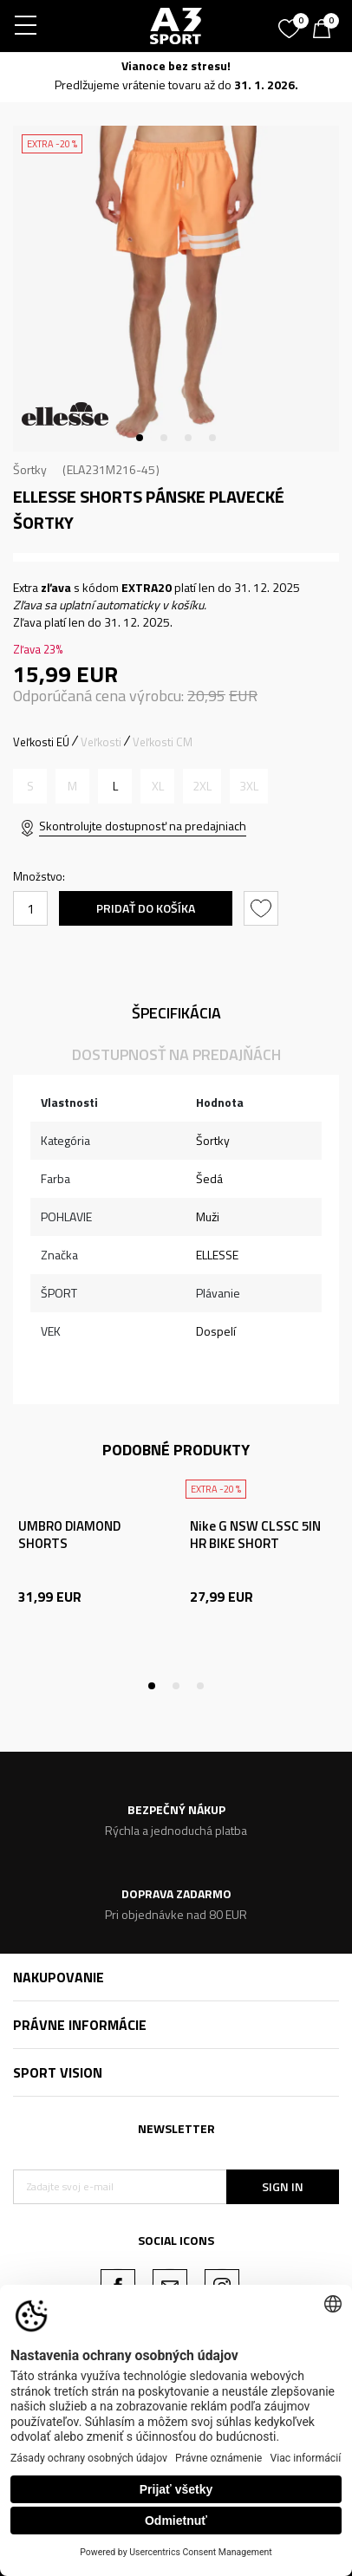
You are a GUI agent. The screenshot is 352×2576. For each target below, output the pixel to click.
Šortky (30, 469)
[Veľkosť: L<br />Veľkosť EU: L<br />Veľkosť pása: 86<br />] (115, 786)
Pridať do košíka (145, 908)
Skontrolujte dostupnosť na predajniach (142, 825)
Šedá (209, 1178)
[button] (263, 908)
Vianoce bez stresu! (176, 65)
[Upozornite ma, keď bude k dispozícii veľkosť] (30, 786)
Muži (207, 1216)
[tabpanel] (176, 289)
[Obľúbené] (291, 22)
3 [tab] (188, 437)
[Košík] (326, 30)
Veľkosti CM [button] (162, 742)
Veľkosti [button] (101, 742)
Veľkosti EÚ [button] (41, 742)
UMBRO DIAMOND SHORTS (69, 1535)
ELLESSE (217, 1255)
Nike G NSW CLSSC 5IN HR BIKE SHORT (255, 1535)
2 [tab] (163, 437)
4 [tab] (212, 437)
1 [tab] (139, 437)
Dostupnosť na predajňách (176, 1054)
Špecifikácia (176, 1013)
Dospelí (216, 1331)
